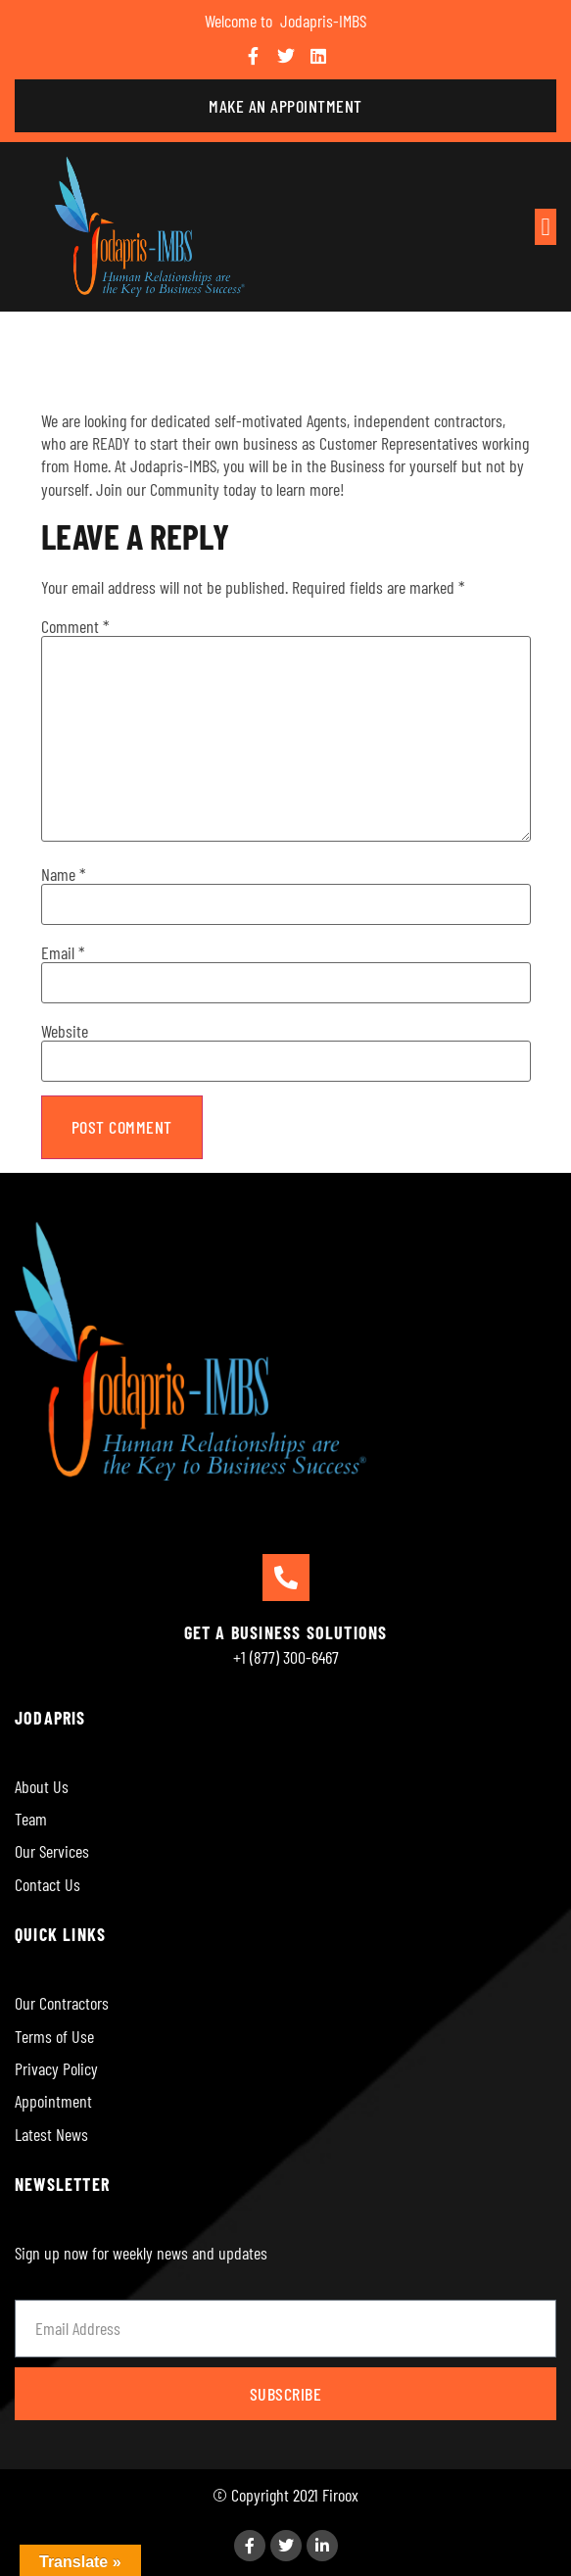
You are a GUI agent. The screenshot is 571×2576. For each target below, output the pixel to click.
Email (63, 952)
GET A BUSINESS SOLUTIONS (286, 1632)
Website (64, 1031)
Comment (75, 626)
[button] (545, 227)
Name (63, 874)
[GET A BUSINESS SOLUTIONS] (285, 1577)
